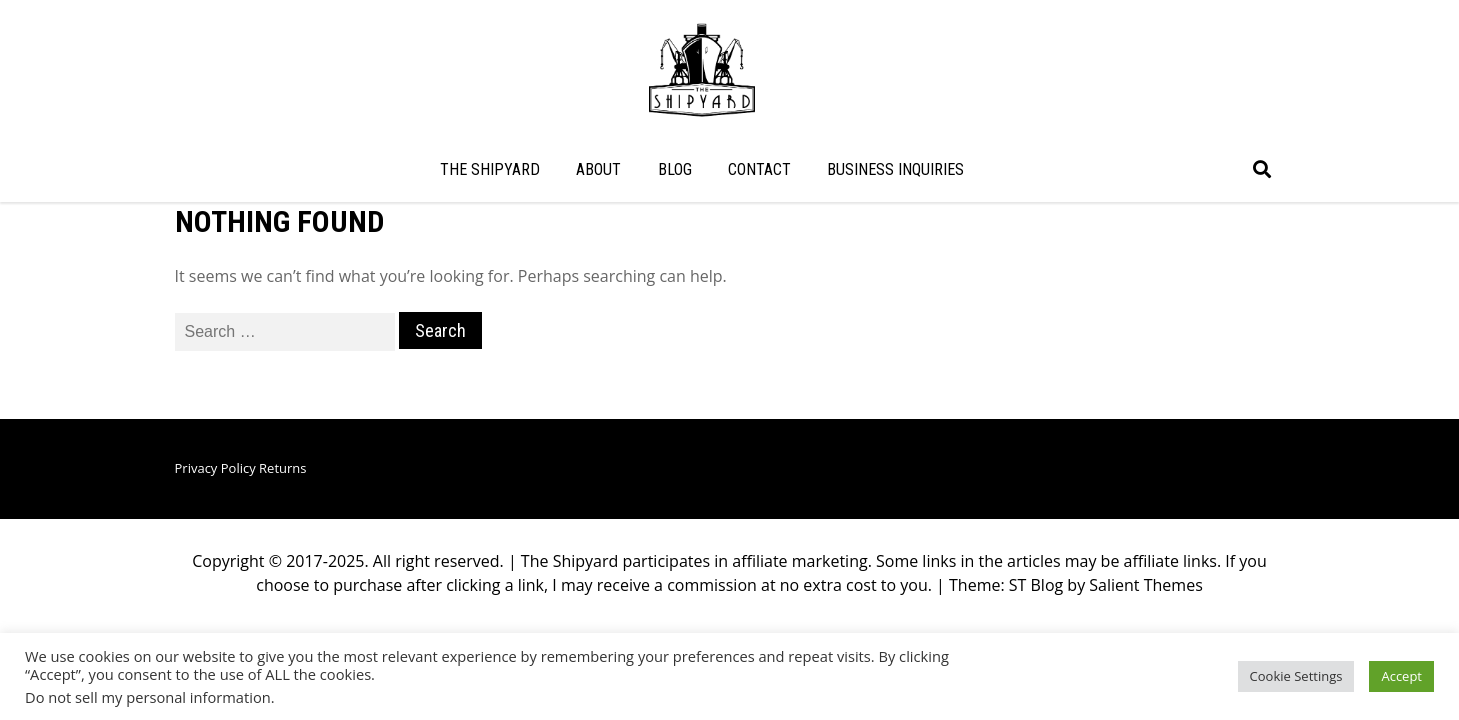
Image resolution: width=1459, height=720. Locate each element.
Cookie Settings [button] (1296, 676)
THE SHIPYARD (490, 169)
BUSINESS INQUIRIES (895, 169)
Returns (282, 544)
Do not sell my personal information (148, 697)
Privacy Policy (215, 544)
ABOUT (598, 169)
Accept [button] (1401, 676)
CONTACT (759, 169)
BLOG (675, 169)
